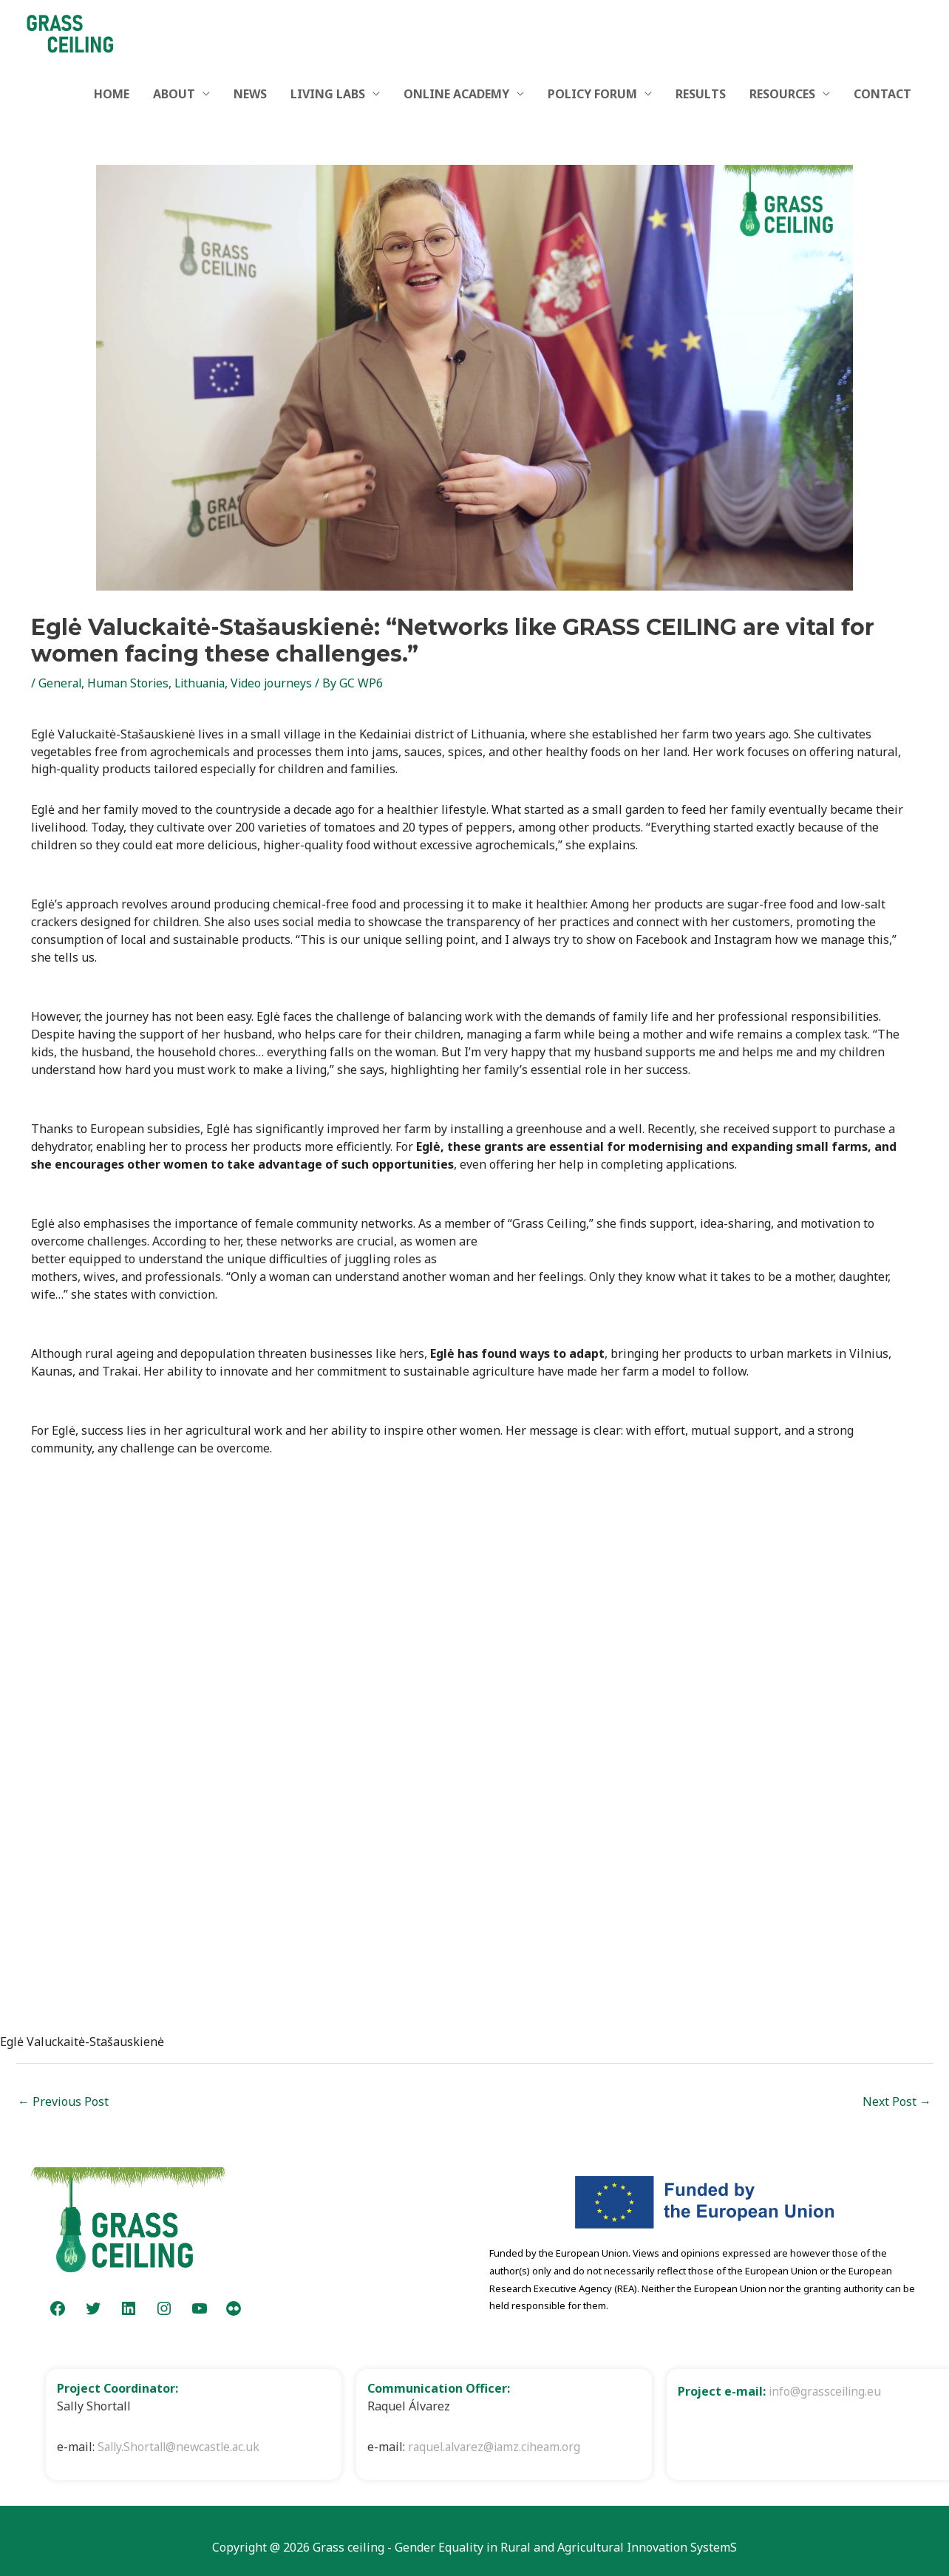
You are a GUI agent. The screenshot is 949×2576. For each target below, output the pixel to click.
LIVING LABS (327, 94)
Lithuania (204, 683)
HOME (111, 94)
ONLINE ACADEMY (456, 94)
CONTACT (882, 94)
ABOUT (174, 94)
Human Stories (130, 683)
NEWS (250, 94)
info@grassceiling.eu (827, 2391)
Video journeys (278, 683)
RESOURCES (782, 94)
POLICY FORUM (592, 94)
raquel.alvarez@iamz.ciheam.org (497, 2447)
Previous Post (63, 2101)
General (60, 683)
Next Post (897, 2101)
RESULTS (701, 94)
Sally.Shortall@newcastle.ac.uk (182, 2447)
